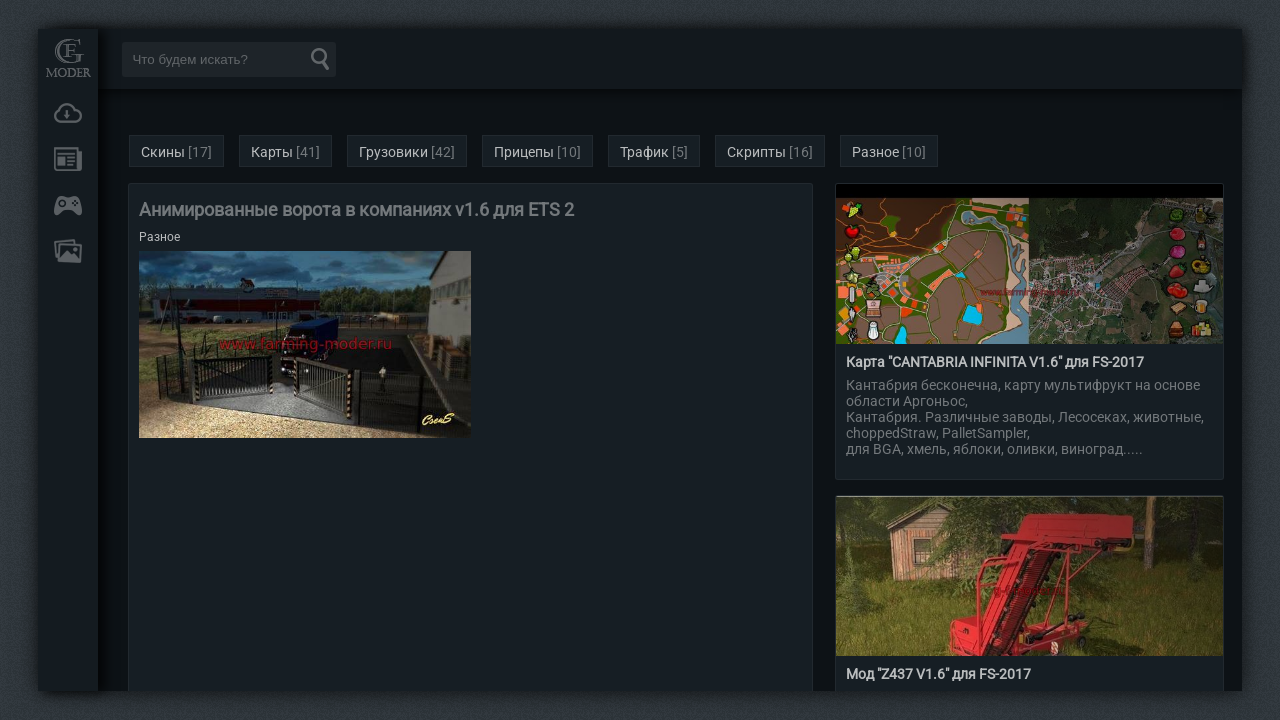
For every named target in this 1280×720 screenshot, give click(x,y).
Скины (163, 152)
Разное (875, 152)
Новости (68, 159)
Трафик (644, 152)
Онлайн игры (68, 205)
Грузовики (393, 152)
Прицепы (524, 152)
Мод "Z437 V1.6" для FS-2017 (938, 674)
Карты (272, 152)
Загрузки (68, 113)
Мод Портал (68, 57)
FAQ (68, 251)
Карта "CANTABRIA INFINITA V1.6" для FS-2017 (995, 362)
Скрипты (756, 152)
